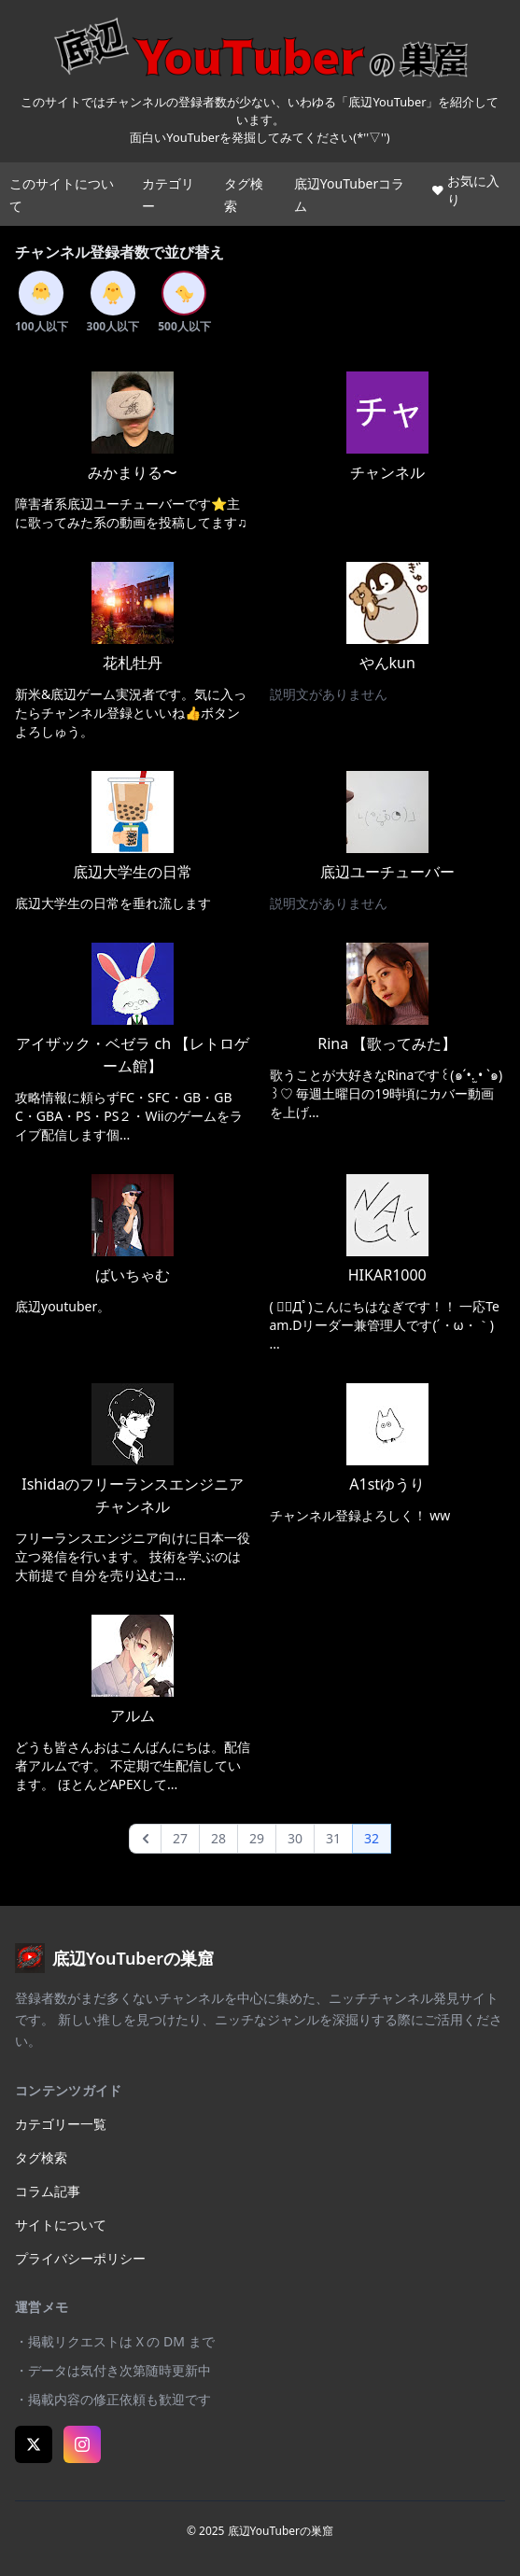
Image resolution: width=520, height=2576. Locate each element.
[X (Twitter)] (33, 2444)
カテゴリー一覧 (60, 2124)
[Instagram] (82, 2444)
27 (180, 1838)
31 (333, 1838)
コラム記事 (47, 2191)
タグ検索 (41, 2157)
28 (218, 1838)
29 (256, 1838)
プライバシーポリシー (80, 2258)
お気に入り (465, 190)
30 (295, 1838)
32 (371, 1838)
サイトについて (60, 2224)
